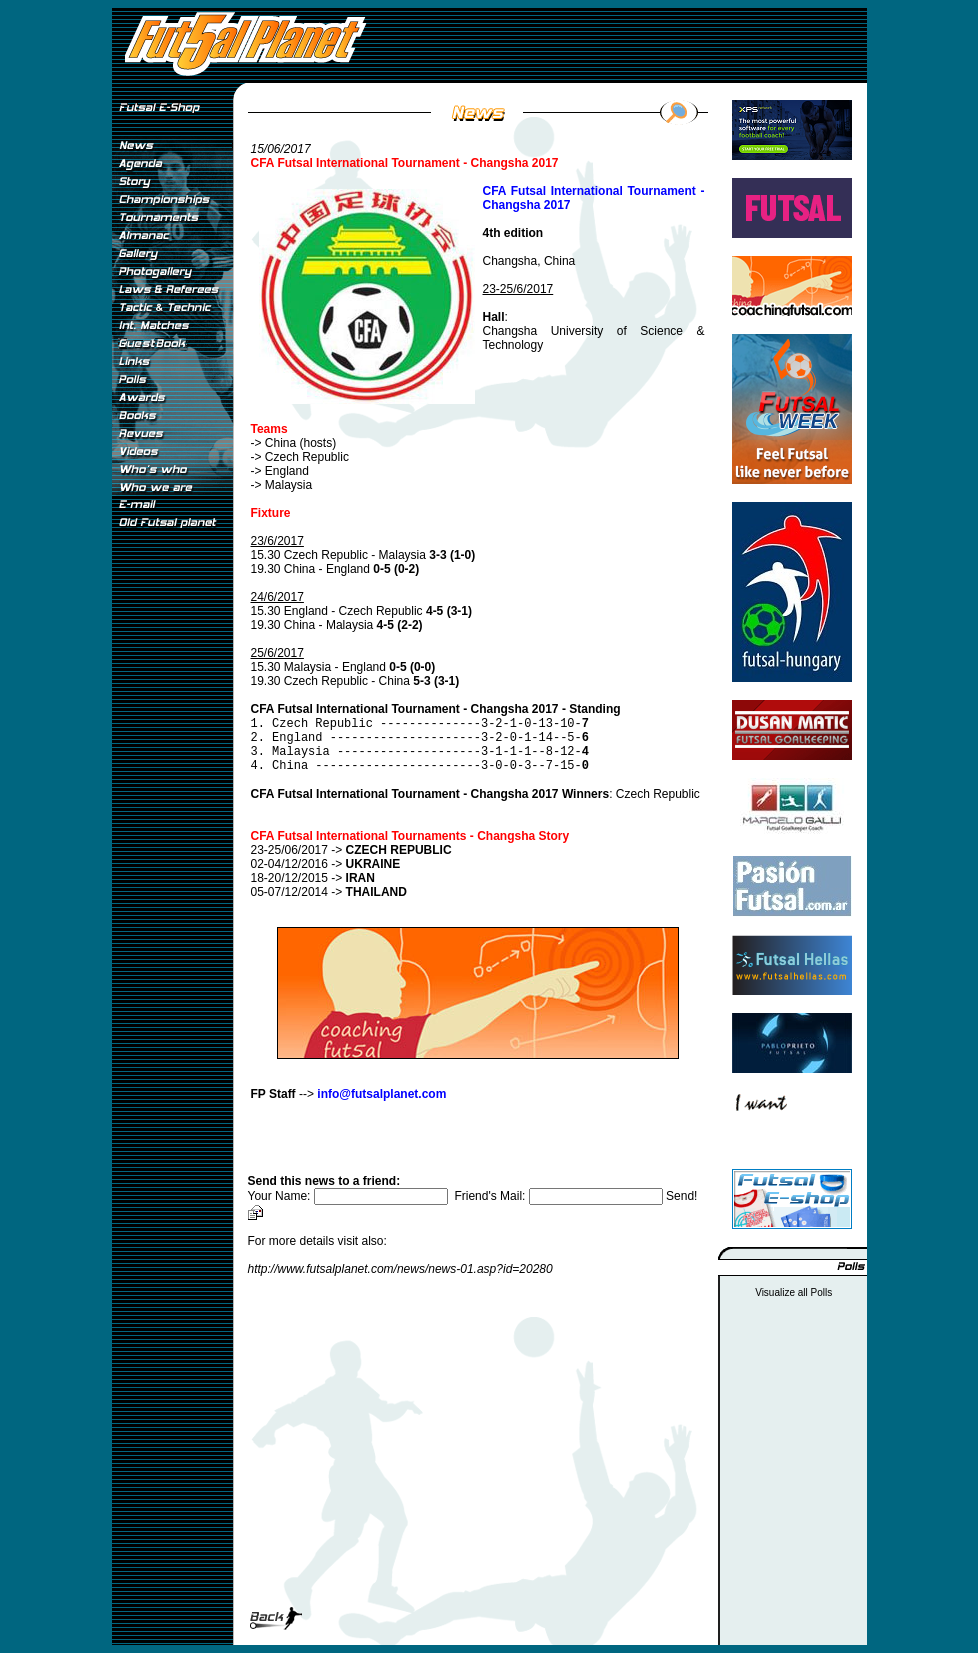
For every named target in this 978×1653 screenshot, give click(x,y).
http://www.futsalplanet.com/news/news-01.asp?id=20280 (400, 1269)
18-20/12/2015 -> (313, 878)
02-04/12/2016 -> (326, 864)
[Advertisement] (172, 869)
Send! (681, 1196)
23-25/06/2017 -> (351, 850)
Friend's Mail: (560, 1196)
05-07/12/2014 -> (329, 892)
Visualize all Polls (793, 1292)
